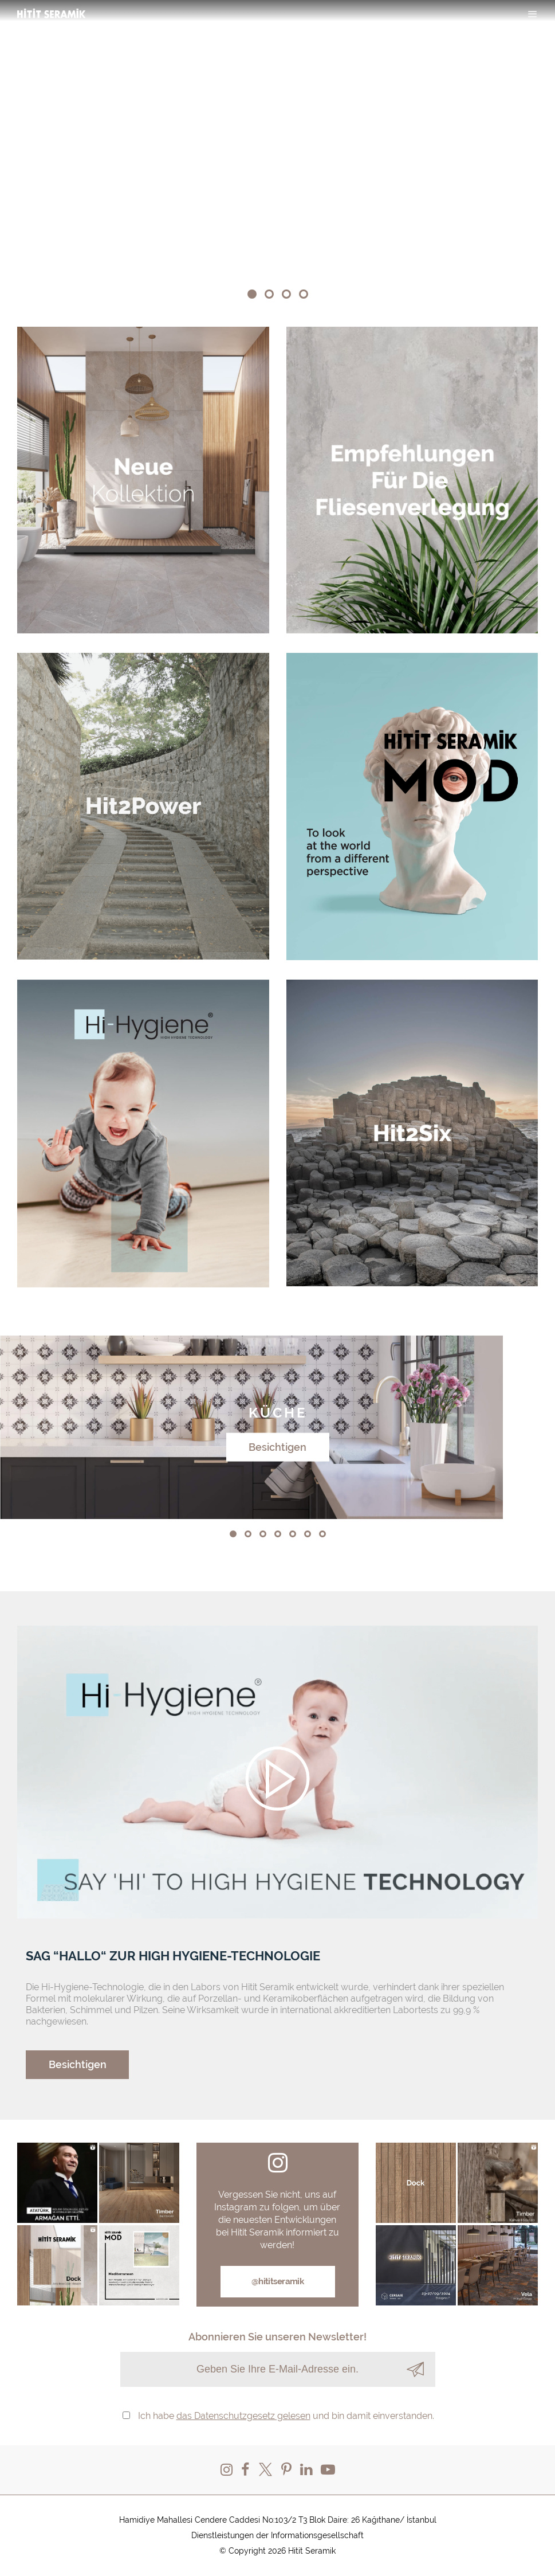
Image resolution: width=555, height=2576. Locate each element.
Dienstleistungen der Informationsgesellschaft (277, 2535)
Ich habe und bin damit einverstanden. (286, 2415)
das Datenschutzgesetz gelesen (243, 2415)
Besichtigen (277, 1446)
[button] (252, 294)
